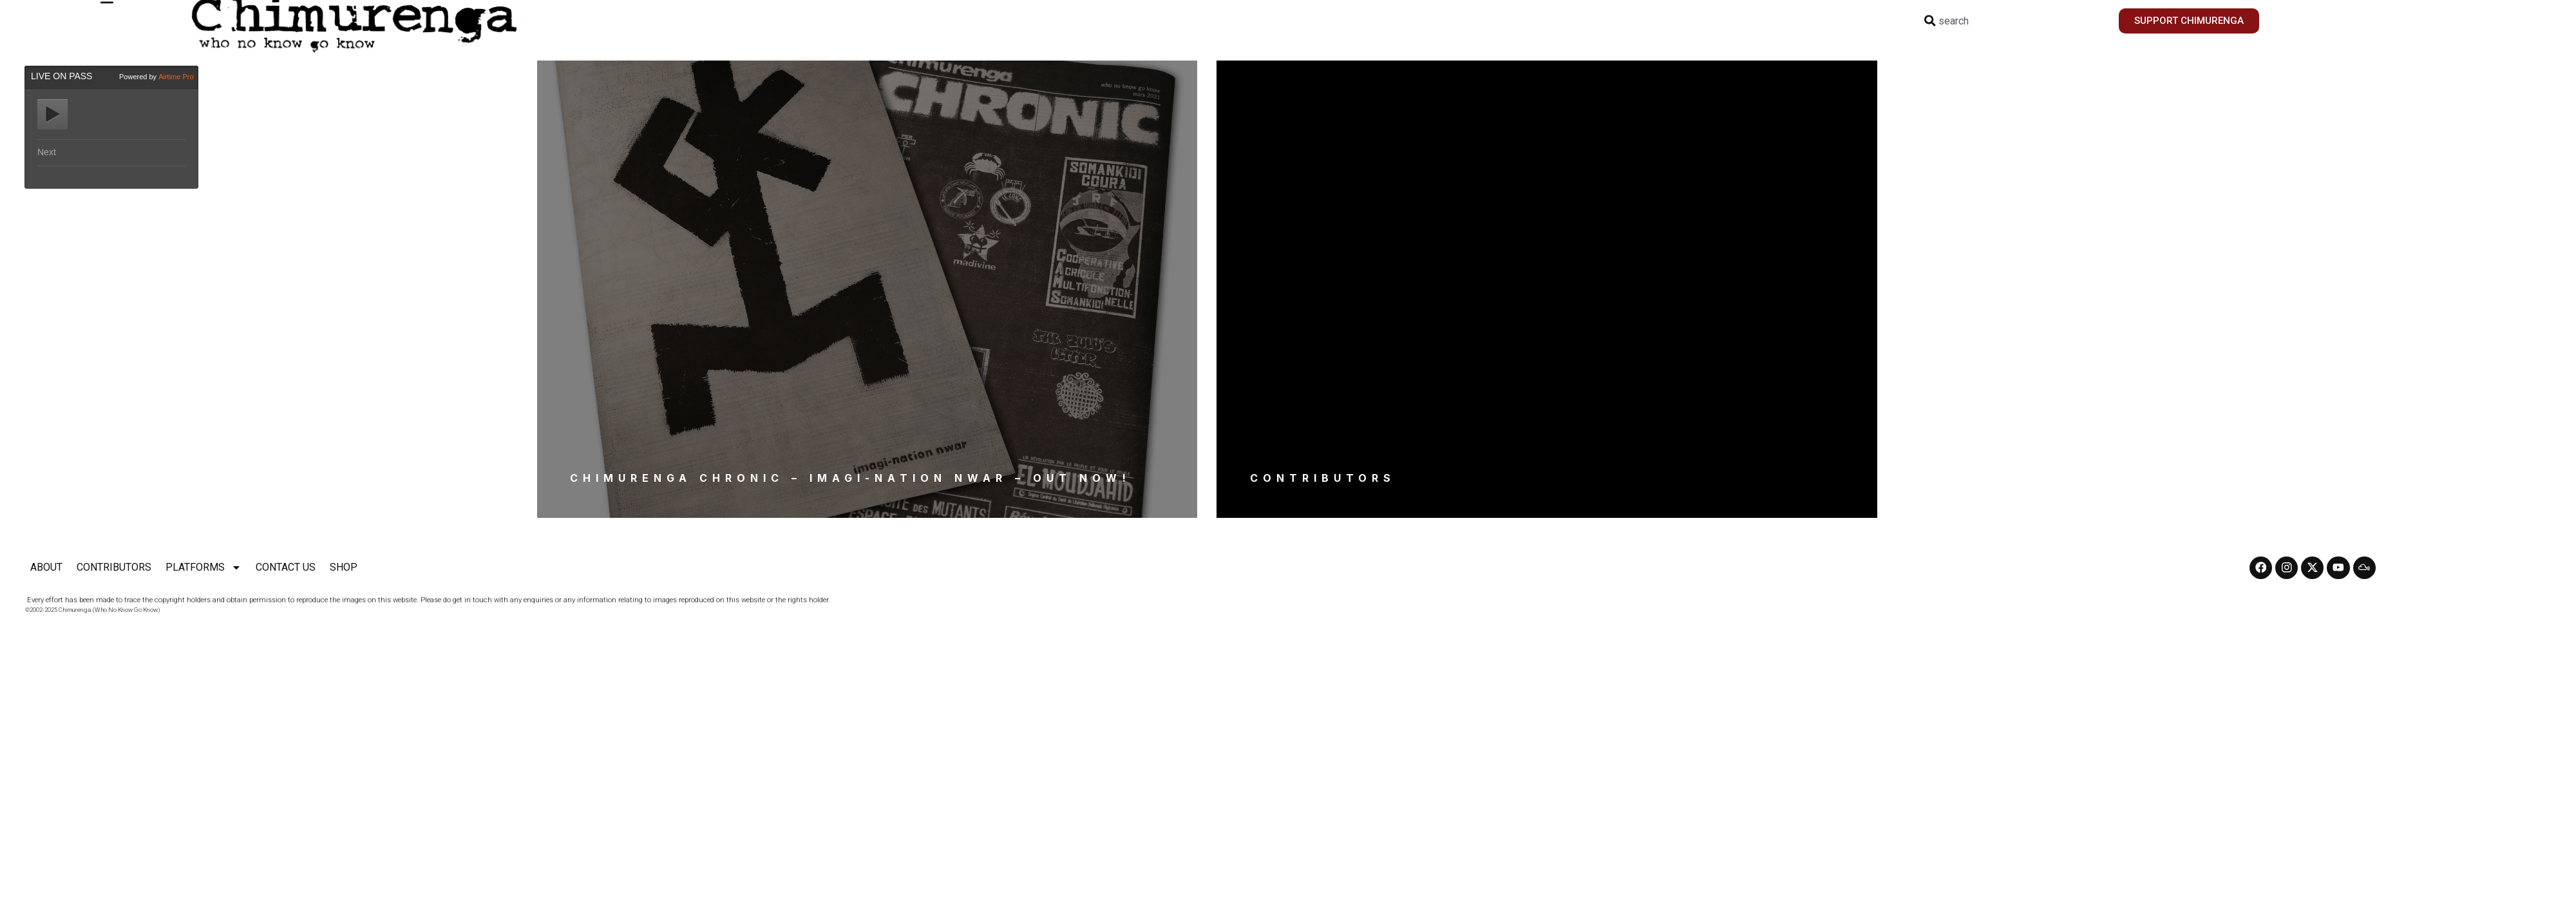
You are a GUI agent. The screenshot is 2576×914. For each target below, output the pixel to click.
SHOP (343, 567)
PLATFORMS (204, 567)
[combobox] (2013, 21)
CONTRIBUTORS (114, 567)
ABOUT (46, 567)
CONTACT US (286, 567)
